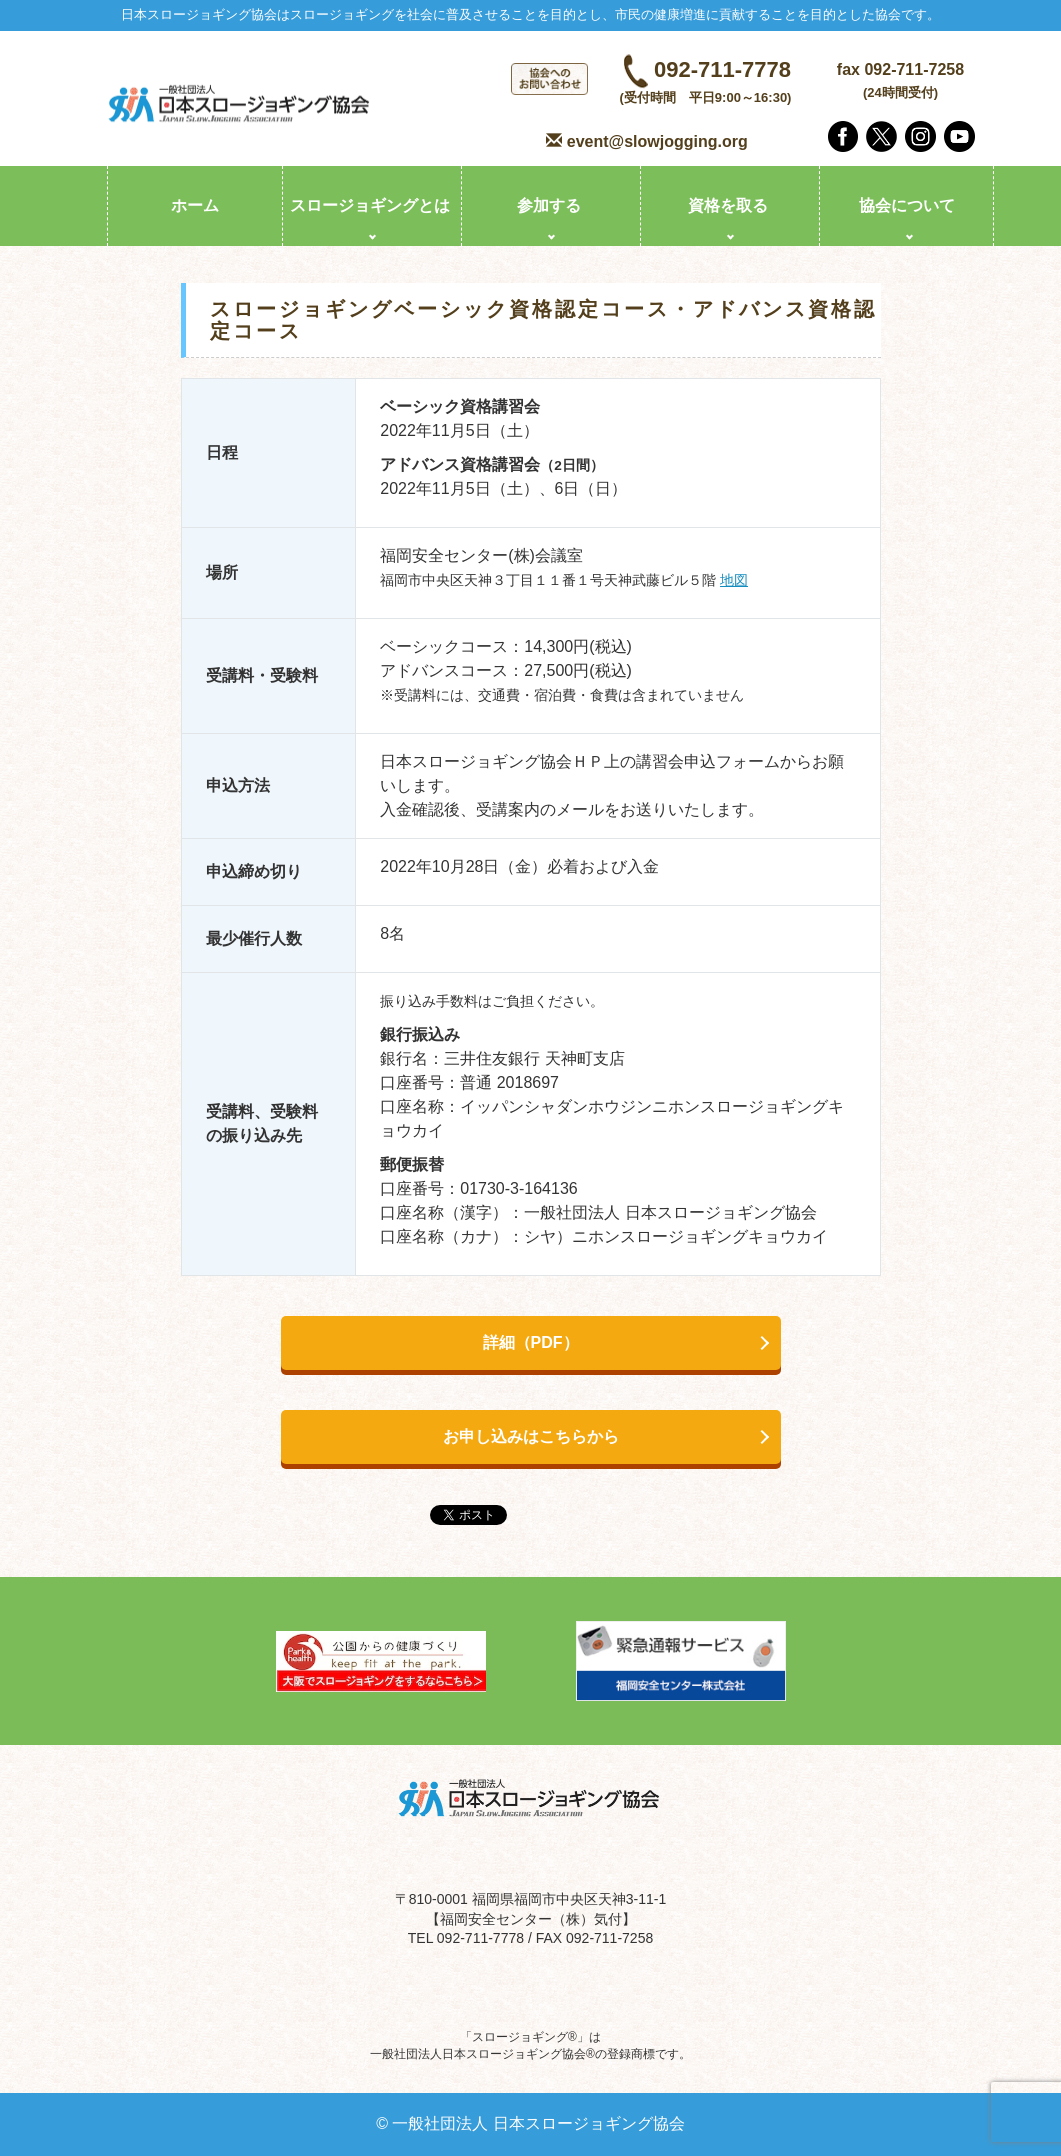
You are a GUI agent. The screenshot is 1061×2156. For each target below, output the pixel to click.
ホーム (195, 205)
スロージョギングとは (370, 205)
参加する (549, 205)
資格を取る (728, 205)
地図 (734, 580)
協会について (907, 205)
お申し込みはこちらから (531, 1436)
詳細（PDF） (531, 1342)
